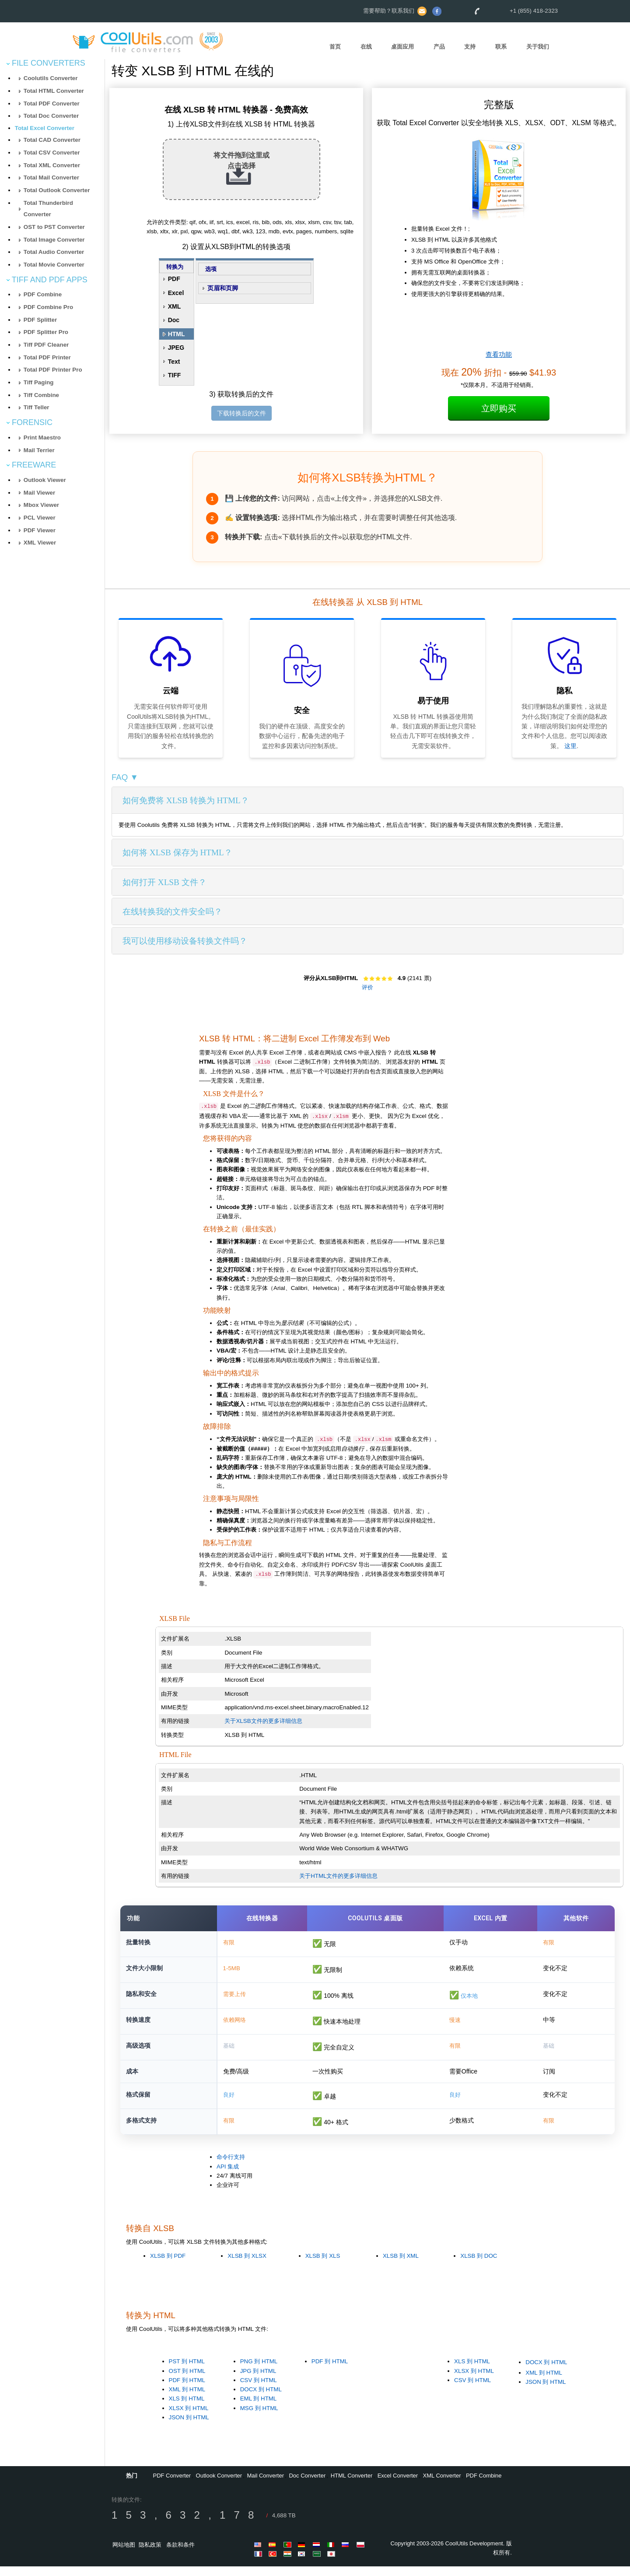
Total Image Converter (54, 239)
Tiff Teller (36, 407)
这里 (570, 745)
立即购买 (498, 408)
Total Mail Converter (51, 177)
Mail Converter (265, 2485)
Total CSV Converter (52, 152)
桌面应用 (402, 46)
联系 (501, 46)
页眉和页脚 (222, 288)
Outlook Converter (219, 2485)
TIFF (174, 375)
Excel (176, 292)
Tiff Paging (39, 382)
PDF (174, 278)
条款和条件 (180, 2554)
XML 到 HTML (187, 2399)
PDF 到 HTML (187, 2389)
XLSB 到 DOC (478, 2265)
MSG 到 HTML (259, 2417)
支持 (470, 46)
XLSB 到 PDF (168, 2265)
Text (174, 361)
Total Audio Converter (54, 252)
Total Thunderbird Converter (48, 209)
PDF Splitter (40, 319)
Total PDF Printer (47, 357)
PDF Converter (172, 2485)
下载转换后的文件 (241, 413)
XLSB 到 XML (401, 2265)
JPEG (176, 347)
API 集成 (228, 2176)
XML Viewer (40, 542)
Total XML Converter (52, 165)
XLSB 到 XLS (322, 2265)
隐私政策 (150, 2554)
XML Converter (442, 2485)
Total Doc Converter (51, 115)
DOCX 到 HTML (261, 2399)
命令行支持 (231, 2167)
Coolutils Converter (51, 78)
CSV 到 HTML (258, 2389)
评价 (367, 987)
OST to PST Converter (54, 227)
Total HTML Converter (54, 91)
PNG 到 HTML (259, 2371)
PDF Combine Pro (48, 307)
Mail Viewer (39, 492)
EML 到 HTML (258, 2408)
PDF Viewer (40, 530)
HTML (176, 333)
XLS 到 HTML (187, 2408)
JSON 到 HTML (189, 2427)
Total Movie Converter (54, 264)
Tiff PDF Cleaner (46, 344)
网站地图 (123, 2554)
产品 (439, 46)
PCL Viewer (40, 517)
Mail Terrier (39, 450)
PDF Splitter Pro (46, 332)
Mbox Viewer (41, 505)
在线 (366, 46)
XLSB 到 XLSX (247, 2265)
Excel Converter (398, 2485)
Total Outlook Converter (57, 190)
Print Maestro (42, 437)
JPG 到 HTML (258, 2380)
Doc (173, 319)
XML (174, 306)
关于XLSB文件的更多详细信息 (263, 1721)
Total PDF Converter (52, 103)
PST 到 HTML (187, 2371)
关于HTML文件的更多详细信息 (338, 1876)
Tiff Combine (41, 395)
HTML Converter (352, 2485)
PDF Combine (43, 294)
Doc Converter (307, 2485)
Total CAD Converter (52, 140)
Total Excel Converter (44, 128)
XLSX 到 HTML (189, 2417)
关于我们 (537, 46)
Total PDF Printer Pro (53, 369)
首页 (335, 46)
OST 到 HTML (187, 2380)
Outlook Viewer (45, 480)
